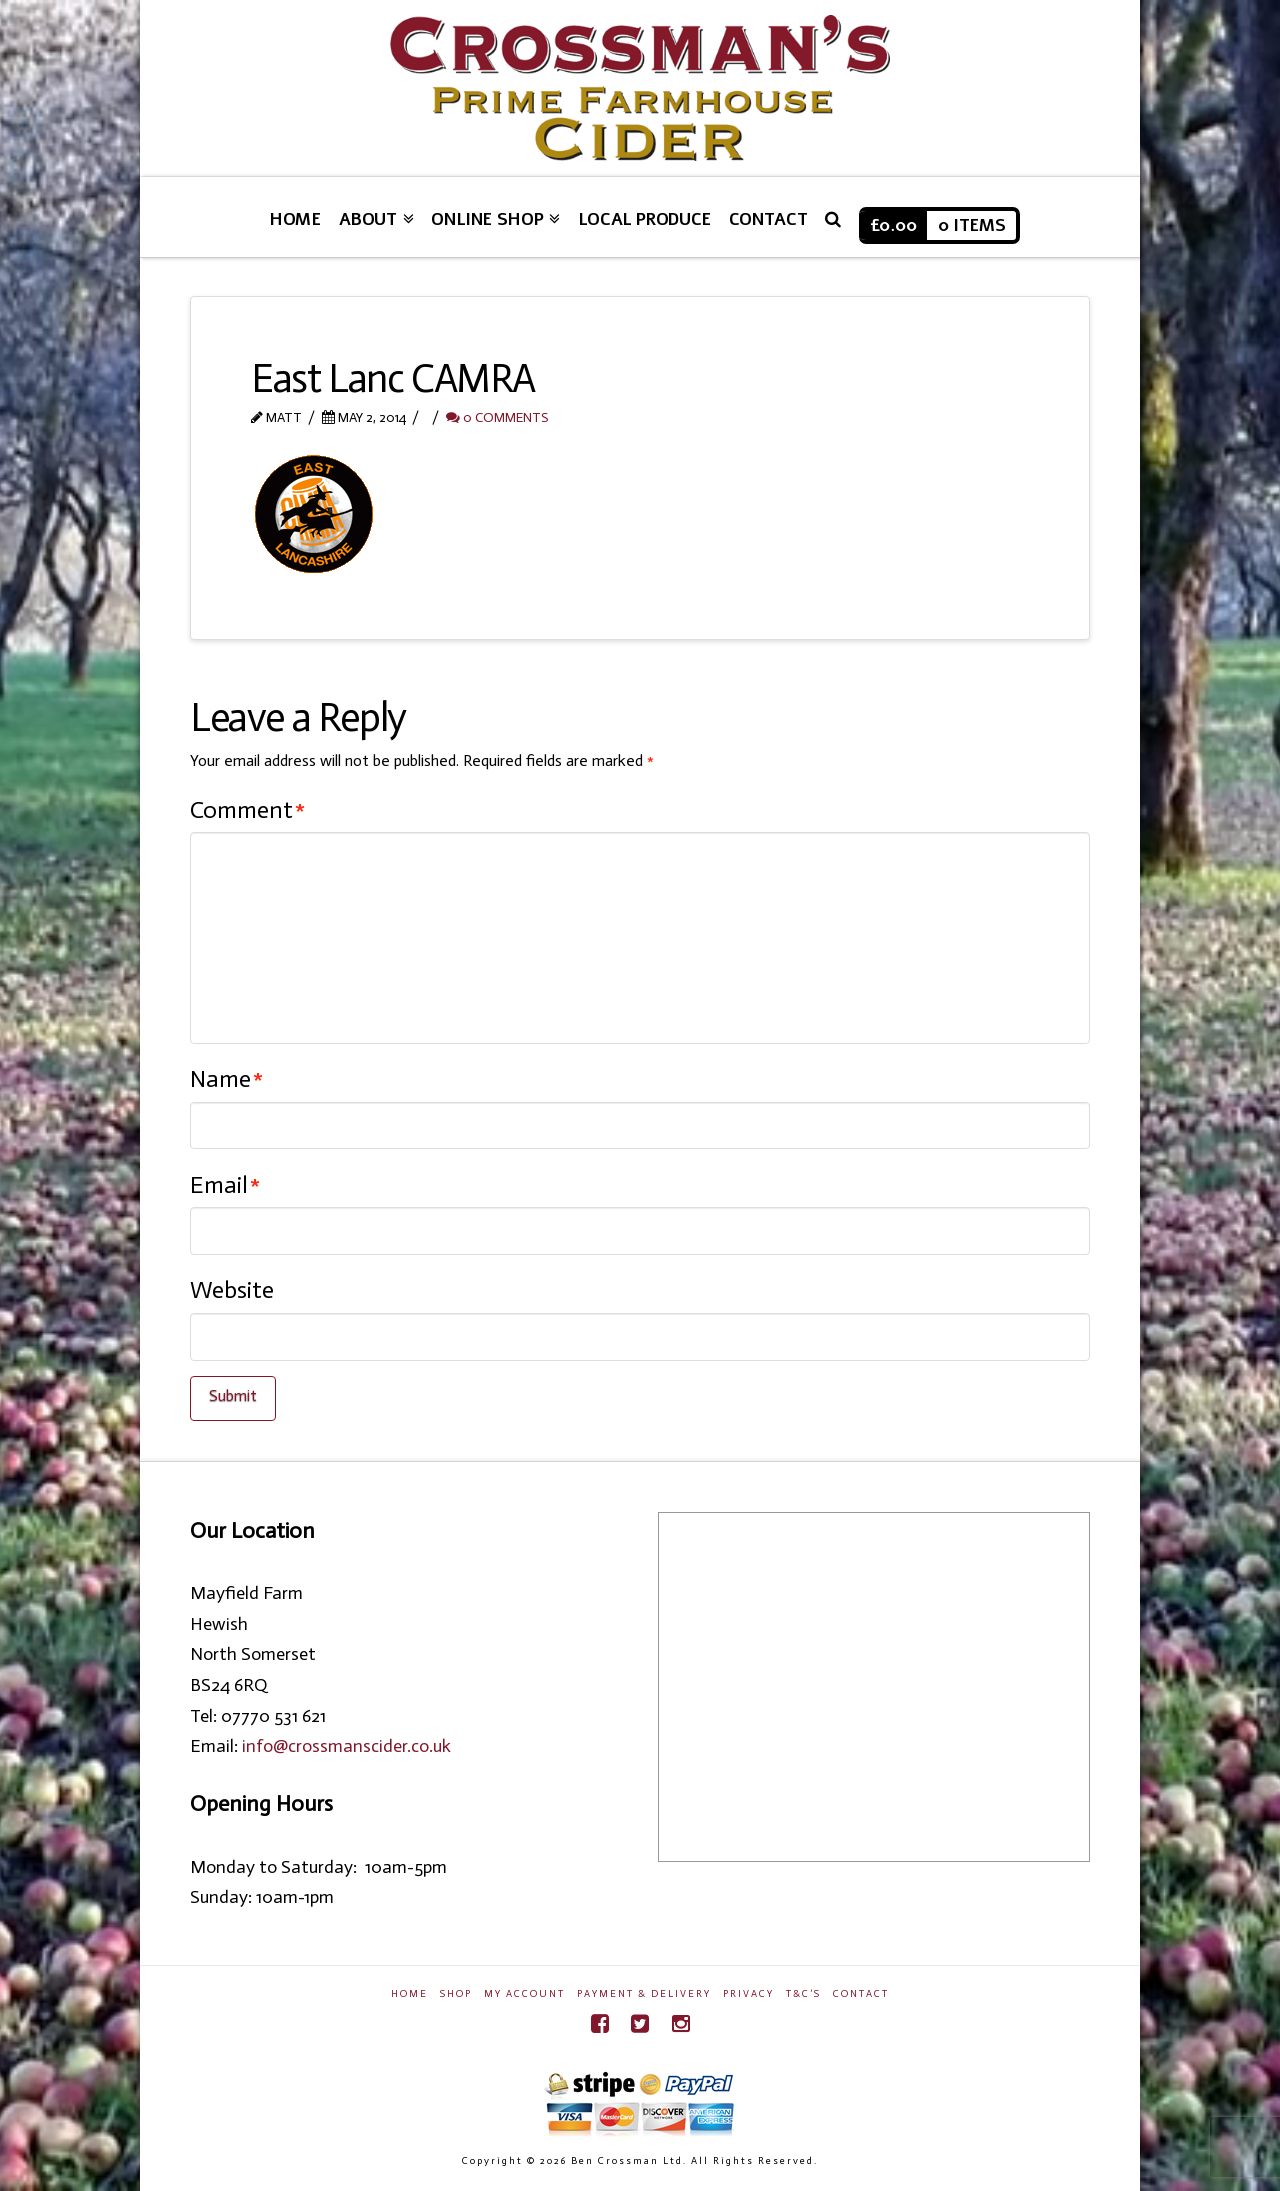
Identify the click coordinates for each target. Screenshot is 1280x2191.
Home (409, 1994)
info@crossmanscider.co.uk (346, 1746)
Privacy (748, 1994)
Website (232, 1289)
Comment (247, 809)
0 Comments (497, 417)
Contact (861, 1994)
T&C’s (803, 1994)
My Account (524, 1994)
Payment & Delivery (644, 1994)
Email (225, 1184)
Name (226, 1078)
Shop (456, 1994)
